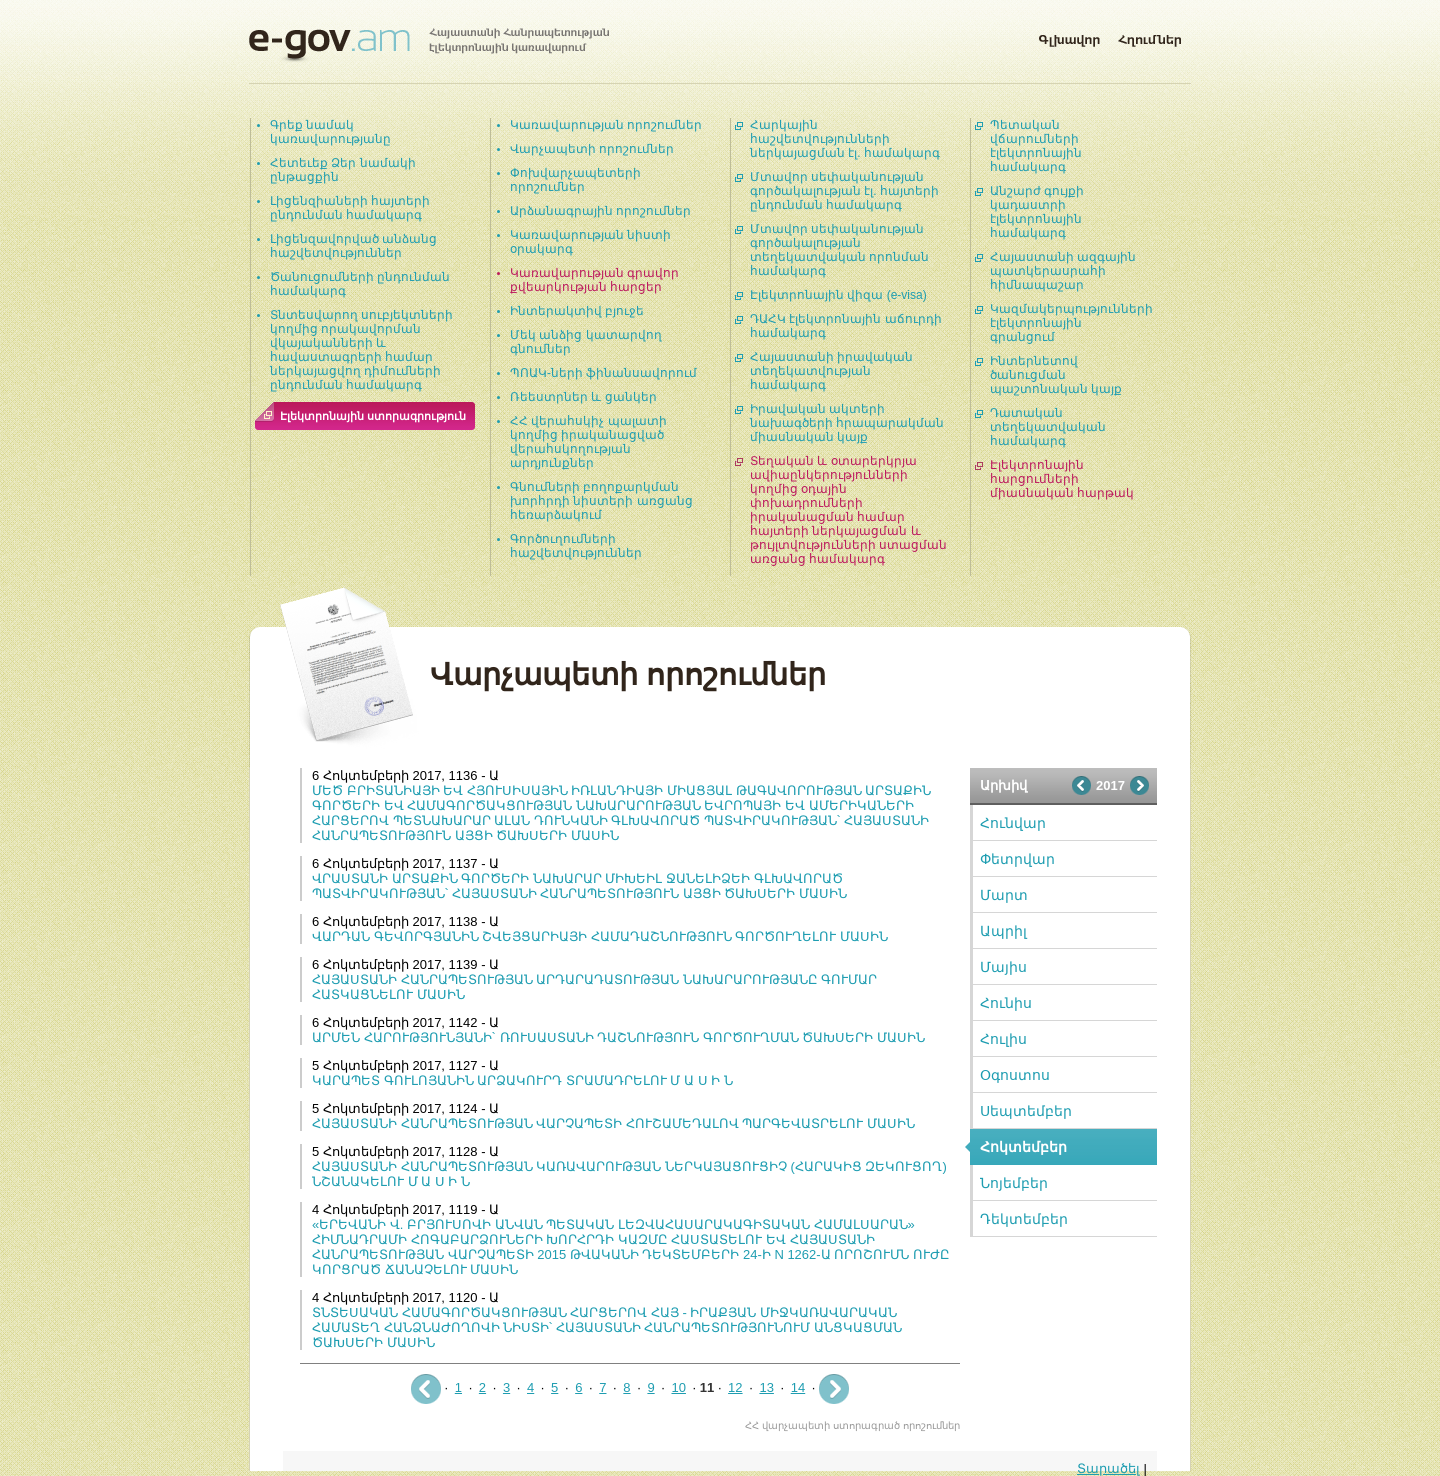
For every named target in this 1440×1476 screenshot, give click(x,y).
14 (798, 1387)
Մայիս (1003, 967)
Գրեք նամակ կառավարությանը (330, 132)
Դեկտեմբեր (1024, 1219)
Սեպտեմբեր (1026, 1111)
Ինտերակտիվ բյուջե (577, 311)
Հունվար (1013, 823)
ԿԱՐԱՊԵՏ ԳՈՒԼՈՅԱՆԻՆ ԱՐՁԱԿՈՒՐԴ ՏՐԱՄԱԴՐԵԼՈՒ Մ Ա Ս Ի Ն (522, 1080)
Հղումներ (1150, 36)
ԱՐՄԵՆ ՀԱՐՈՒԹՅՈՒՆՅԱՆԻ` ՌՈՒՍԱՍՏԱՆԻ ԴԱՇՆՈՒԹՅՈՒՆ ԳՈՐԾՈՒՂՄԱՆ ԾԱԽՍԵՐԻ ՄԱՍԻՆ (618, 1037)
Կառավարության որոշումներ (606, 125)
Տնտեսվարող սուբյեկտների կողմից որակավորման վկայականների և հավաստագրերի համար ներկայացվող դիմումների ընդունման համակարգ (361, 350)
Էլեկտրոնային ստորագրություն (373, 416)
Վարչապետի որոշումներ (592, 149)
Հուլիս (1003, 1039)
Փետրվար (1017, 859)
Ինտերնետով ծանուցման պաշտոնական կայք (1056, 375)
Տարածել (1108, 1468)
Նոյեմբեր (1014, 1183)
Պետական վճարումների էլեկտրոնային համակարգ (1036, 146)
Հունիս (1006, 1003)
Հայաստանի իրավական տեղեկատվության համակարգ (831, 371)
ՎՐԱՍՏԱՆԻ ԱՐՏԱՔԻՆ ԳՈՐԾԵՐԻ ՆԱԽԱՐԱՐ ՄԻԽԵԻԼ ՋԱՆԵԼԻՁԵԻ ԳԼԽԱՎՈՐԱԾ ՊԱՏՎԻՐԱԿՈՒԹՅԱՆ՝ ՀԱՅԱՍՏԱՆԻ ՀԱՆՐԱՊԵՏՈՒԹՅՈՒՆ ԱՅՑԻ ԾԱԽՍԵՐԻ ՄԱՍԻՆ (579, 886)
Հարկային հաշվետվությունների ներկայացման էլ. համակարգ (845, 139)
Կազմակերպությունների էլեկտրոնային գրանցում (1071, 323)
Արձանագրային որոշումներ (600, 211)
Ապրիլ (1003, 931)
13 (766, 1387)
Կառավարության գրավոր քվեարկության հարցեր (594, 280)
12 (735, 1387)
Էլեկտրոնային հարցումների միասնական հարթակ (1062, 479)
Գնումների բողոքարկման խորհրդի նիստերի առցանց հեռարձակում (601, 501)
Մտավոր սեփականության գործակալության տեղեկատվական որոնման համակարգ (839, 250)
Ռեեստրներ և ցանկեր (583, 397)
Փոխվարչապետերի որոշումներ (575, 180)
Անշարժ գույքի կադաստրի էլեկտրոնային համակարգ (1037, 212)
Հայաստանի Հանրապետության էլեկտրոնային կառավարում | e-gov (429, 45)
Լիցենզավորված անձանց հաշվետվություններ (353, 246)
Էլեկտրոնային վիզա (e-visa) (838, 295)
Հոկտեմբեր (1023, 1147)
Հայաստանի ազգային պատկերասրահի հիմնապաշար (1063, 271)
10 (678, 1387)
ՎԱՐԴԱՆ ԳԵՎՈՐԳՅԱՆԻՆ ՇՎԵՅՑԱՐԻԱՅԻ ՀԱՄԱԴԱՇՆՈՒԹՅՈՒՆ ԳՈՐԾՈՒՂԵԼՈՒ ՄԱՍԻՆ (600, 936)
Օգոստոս (1015, 1075)
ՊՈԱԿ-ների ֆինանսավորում (603, 373)
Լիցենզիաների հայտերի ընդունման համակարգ (350, 208)
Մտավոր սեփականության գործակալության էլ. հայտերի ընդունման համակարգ (844, 191)
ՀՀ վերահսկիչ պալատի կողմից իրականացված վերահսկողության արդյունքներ (588, 442)
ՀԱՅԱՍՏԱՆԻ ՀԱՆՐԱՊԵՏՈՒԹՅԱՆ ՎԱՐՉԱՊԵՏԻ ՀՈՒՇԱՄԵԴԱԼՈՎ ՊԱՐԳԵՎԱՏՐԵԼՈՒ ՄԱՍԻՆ (613, 1123)
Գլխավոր (1069, 36)
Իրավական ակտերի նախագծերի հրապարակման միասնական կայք (847, 423)
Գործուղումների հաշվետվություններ (576, 546)
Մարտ (1004, 895)
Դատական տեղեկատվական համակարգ (1048, 427)
